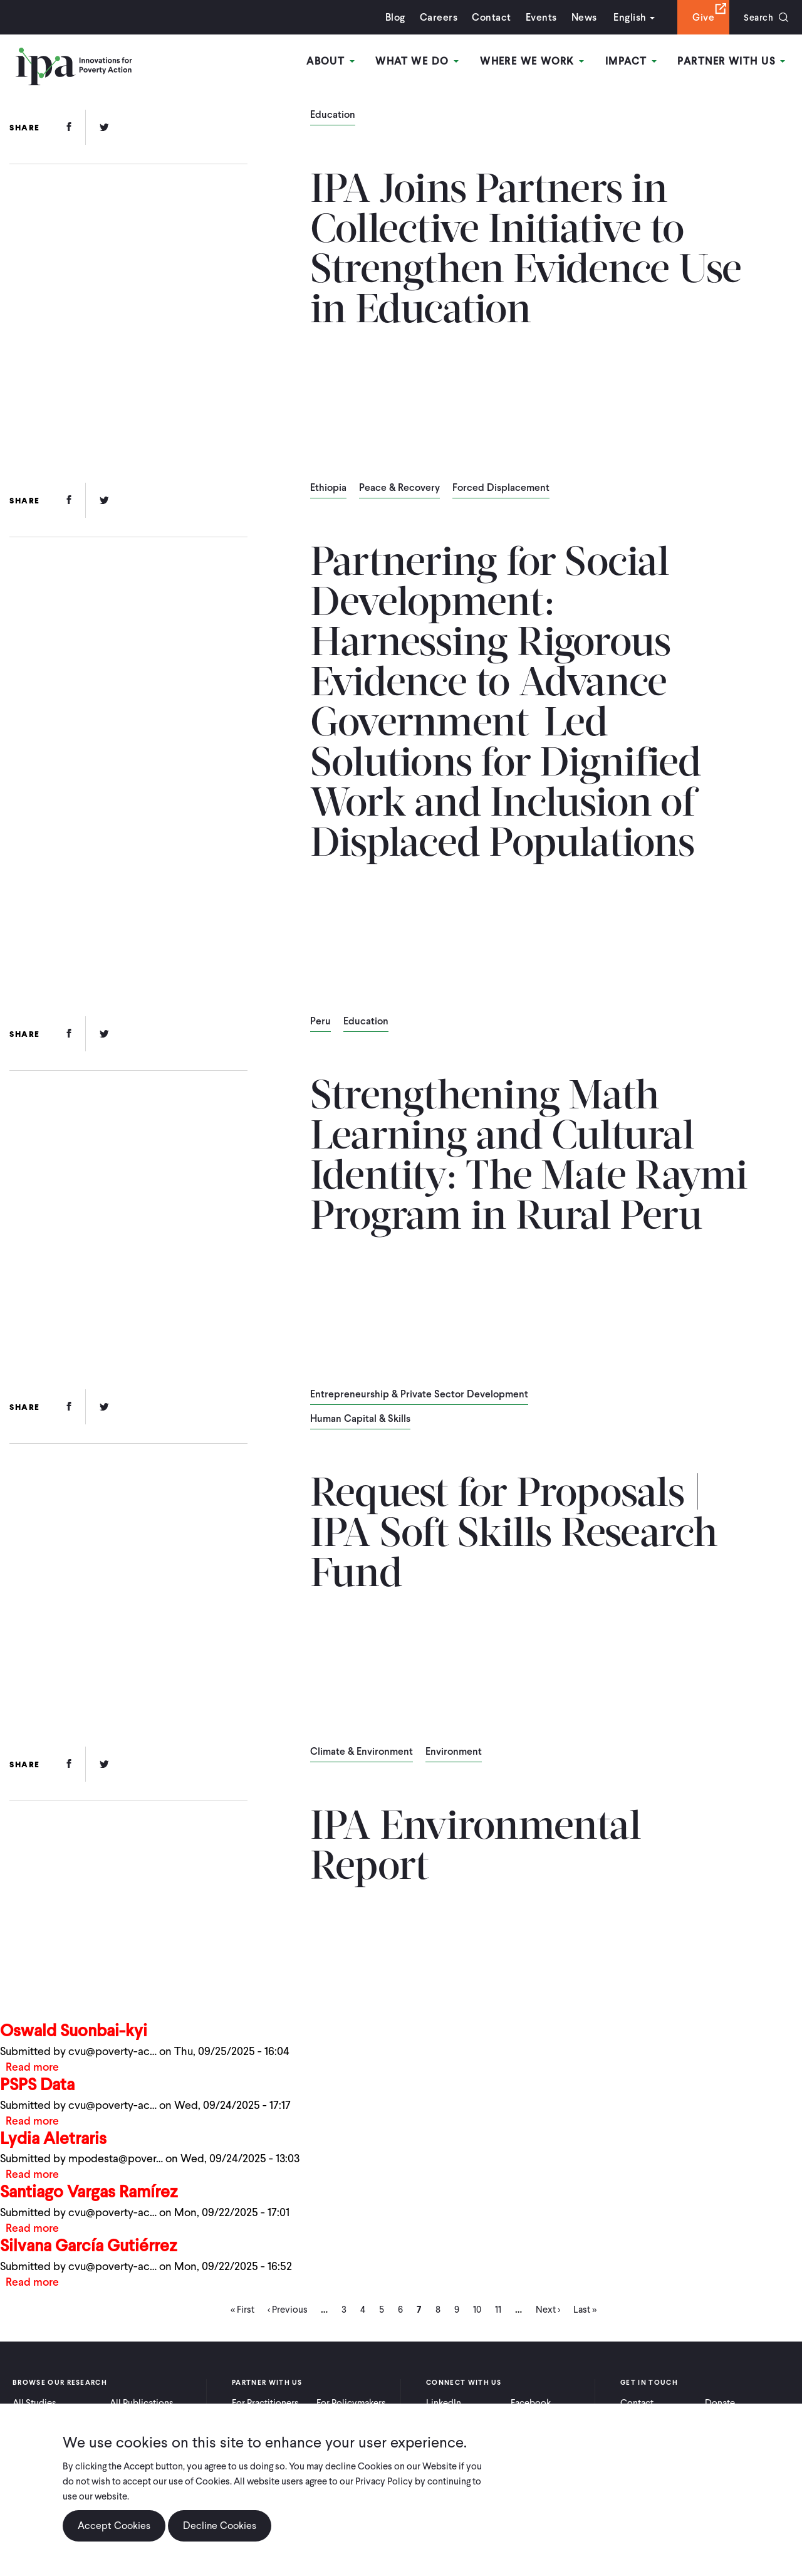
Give (700, 17)
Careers (435, 17)
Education (332, 115)
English (626, 17)
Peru (320, 1022)
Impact (633, 61)
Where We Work (535, 61)
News (580, 17)
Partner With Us (732, 61)
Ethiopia (328, 488)
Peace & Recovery (399, 488)
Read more (33, 2067)
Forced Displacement (500, 488)
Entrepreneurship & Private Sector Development (419, 1395)
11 (498, 2312)
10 (477, 2312)
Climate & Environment (361, 1752)
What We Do (421, 61)
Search (756, 17)
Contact (487, 17)
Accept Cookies (114, 2525)
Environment (453, 1752)
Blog (392, 17)
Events (537, 17)
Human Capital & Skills (360, 1419)
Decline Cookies (219, 2525)
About (335, 61)
